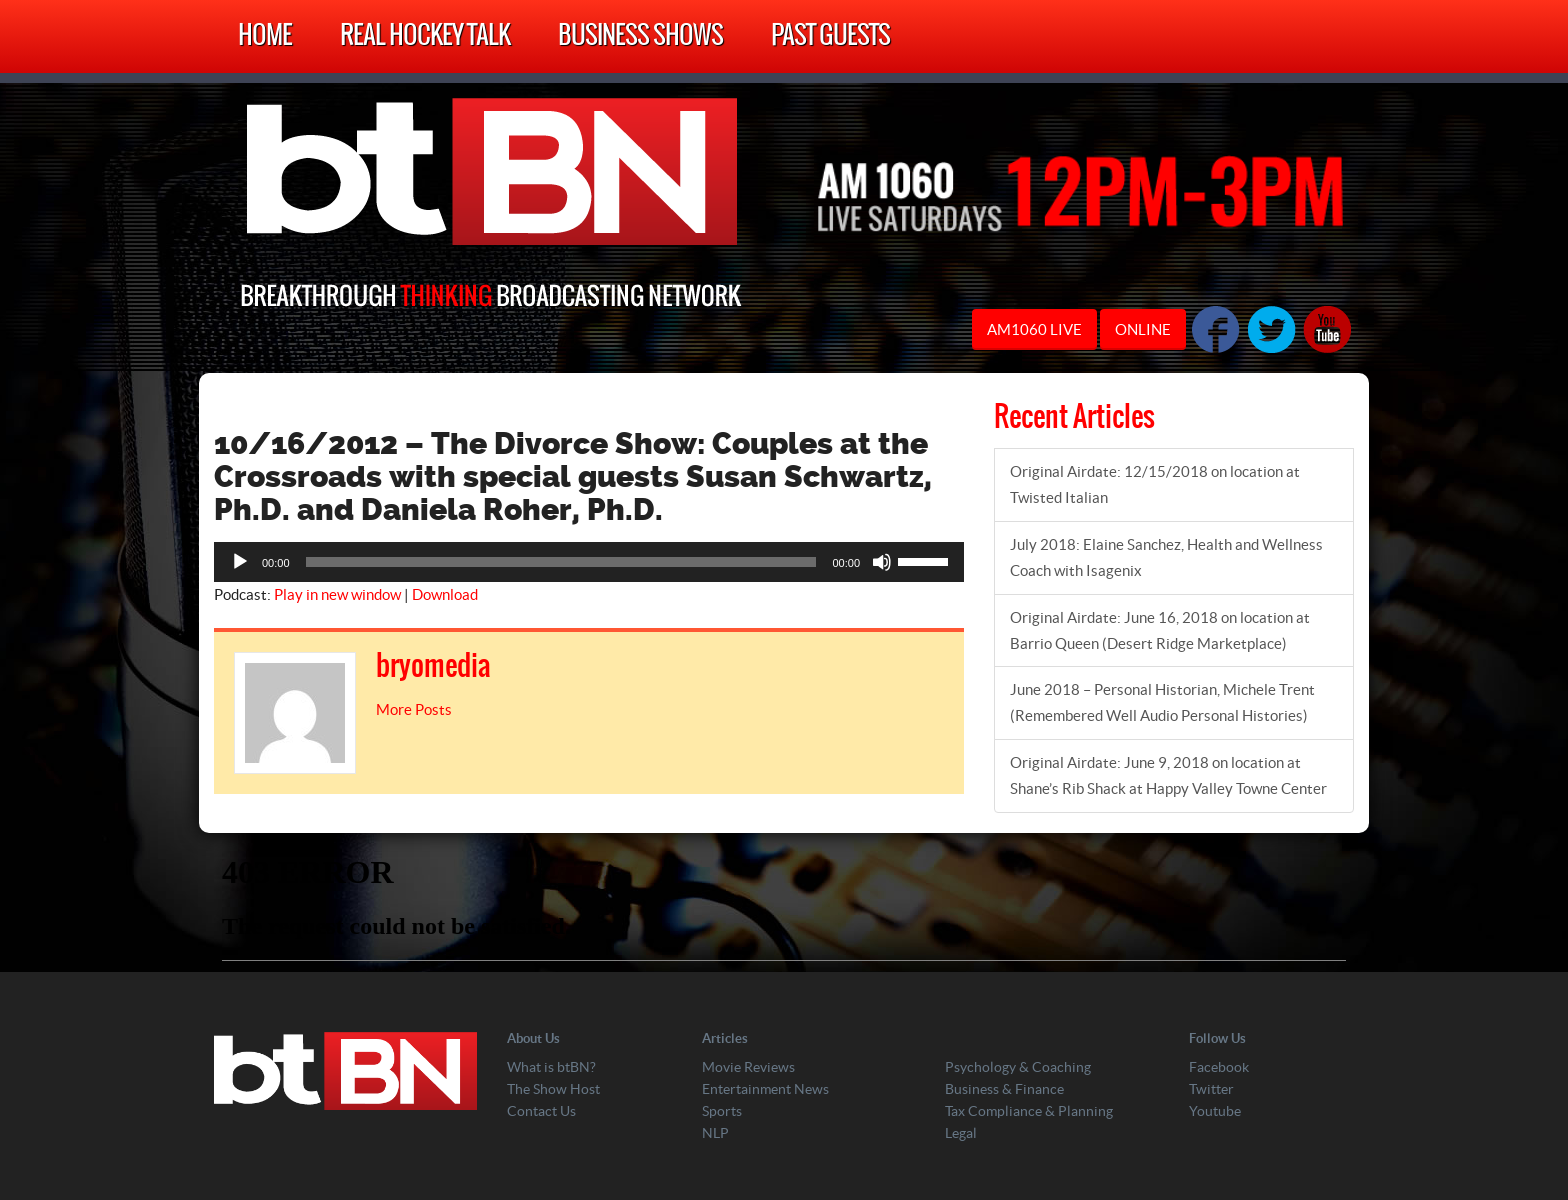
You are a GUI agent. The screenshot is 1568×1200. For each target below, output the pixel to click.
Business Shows (640, 36)
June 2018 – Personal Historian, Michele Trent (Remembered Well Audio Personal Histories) (1162, 702)
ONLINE (1143, 329)
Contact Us (541, 1111)
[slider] (561, 562)
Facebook (1219, 1067)
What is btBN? (551, 1067)
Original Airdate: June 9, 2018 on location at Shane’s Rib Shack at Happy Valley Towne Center (1168, 775)
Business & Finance (1004, 1089)
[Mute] (882, 562)
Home (265, 36)
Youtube (1215, 1111)
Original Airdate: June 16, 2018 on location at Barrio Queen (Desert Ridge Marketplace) (1160, 630)
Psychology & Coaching (1018, 1067)
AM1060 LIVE (1034, 329)
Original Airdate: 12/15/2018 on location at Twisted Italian (1155, 484)
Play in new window (337, 594)
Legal (961, 1133)
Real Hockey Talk (425, 36)
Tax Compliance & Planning (1029, 1111)
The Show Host (553, 1089)
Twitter (1211, 1089)
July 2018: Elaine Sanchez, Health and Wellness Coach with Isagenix (1166, 557)
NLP (715, 1133)
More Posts (414, 709)
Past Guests (830, 36)
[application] (589, 562)
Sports (722, 1111)
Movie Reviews (748, 1067)
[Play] (240, 562)
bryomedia (433, 667)
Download (445, 594)
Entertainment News (765, 1089)
